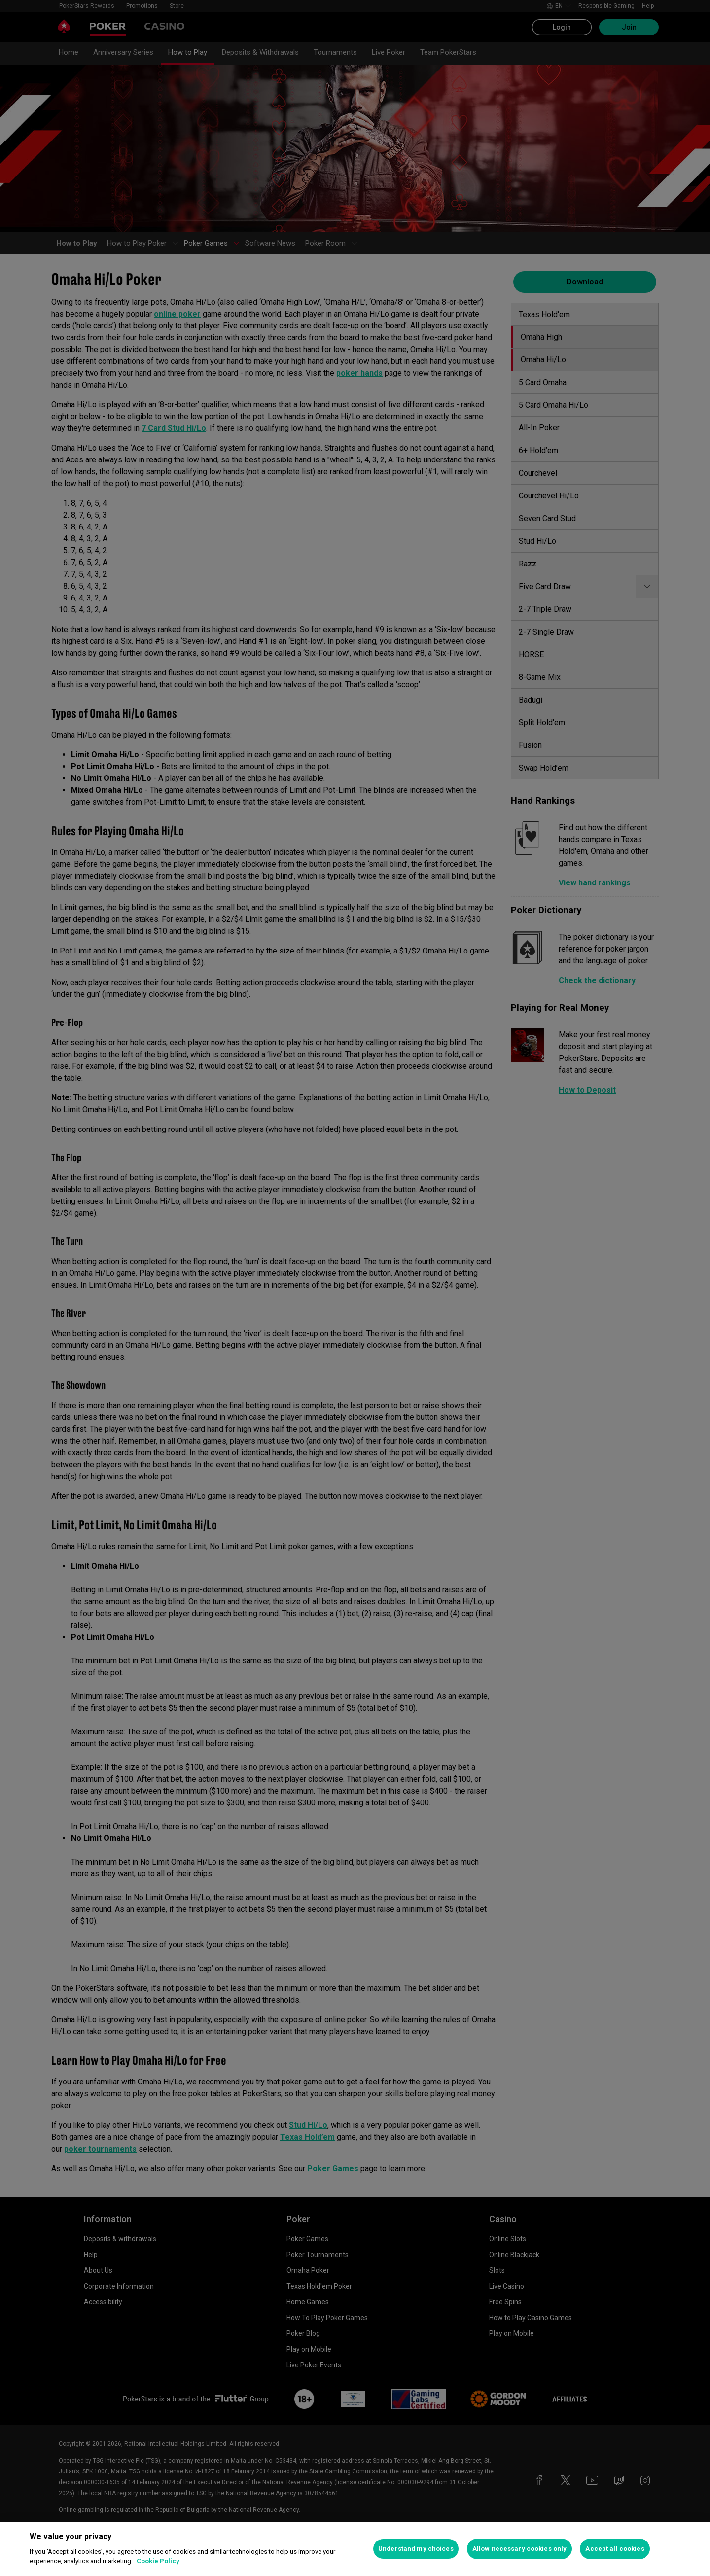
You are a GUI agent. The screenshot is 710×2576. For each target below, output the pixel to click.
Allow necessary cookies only (519, 2548)
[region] (355, 2549)
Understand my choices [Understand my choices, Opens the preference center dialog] (416, 2548)
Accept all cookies (614, 2548)
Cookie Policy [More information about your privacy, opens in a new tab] (158, 2561)
